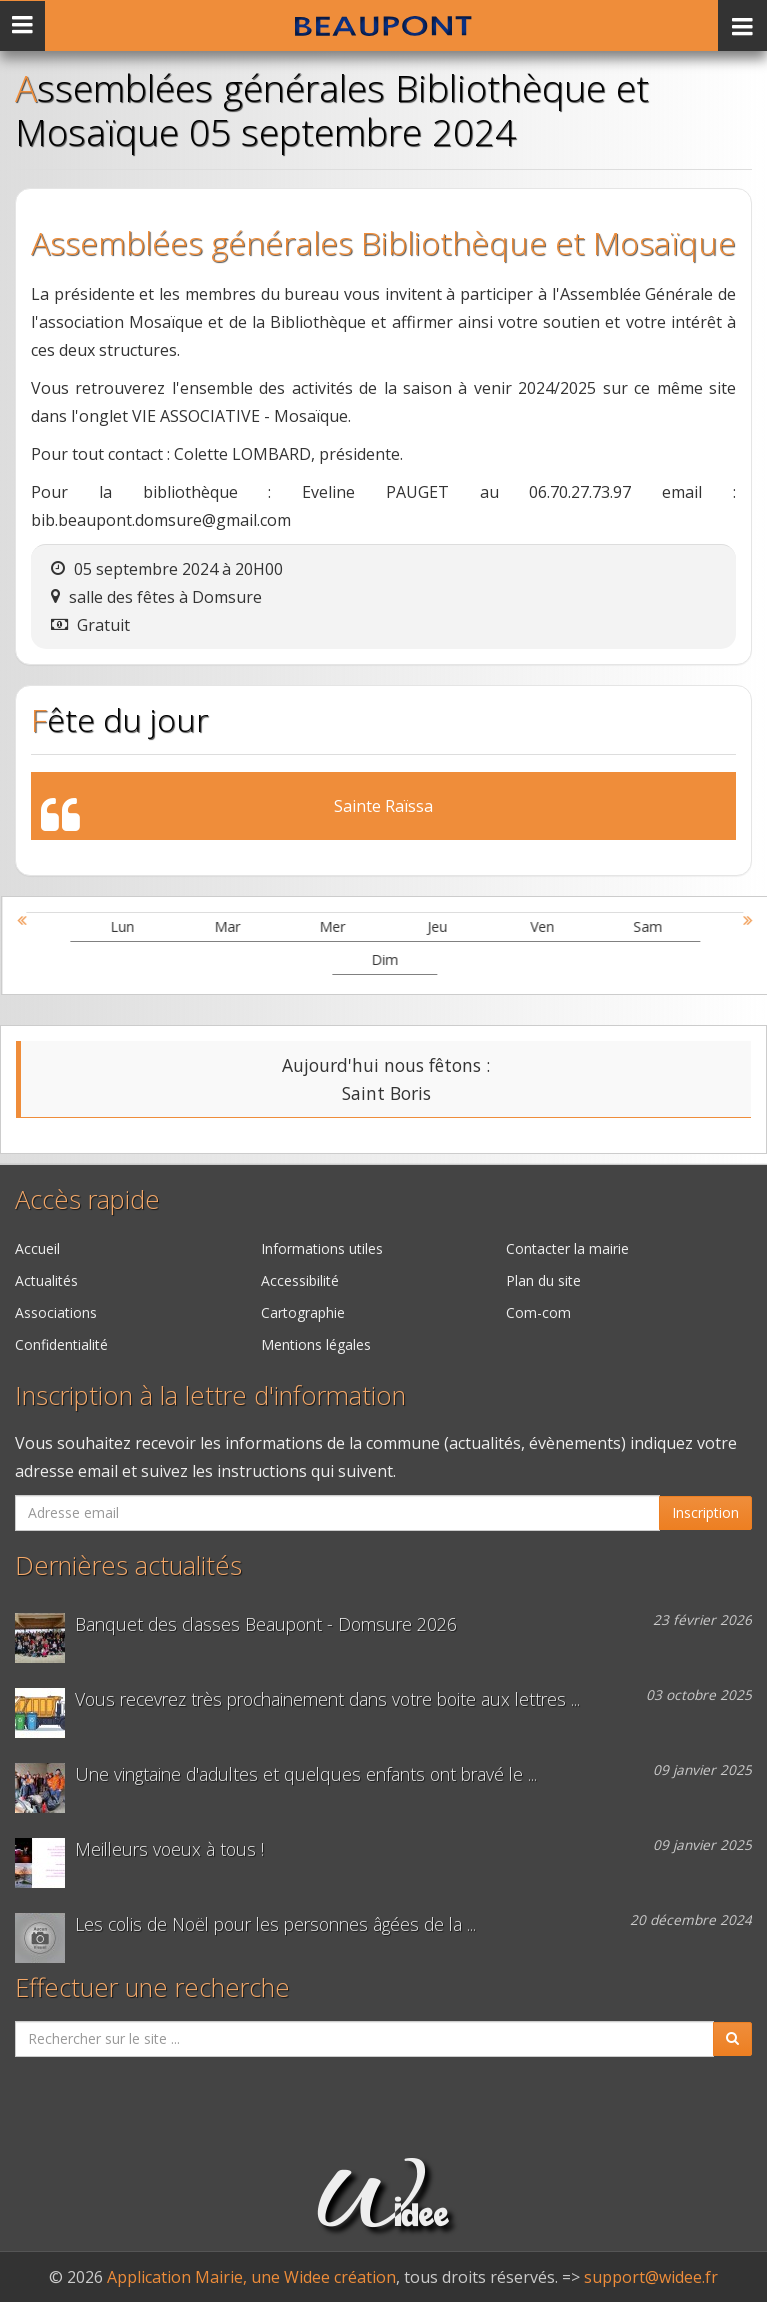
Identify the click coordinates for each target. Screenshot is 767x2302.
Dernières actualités (128, 1565)
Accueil (37, 1248)
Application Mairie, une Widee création (251, 2277)
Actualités (46, 1280)
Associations (56, 1312)
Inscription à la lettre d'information (210, 1395)
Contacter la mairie (567, 1248)
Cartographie (303, 1312)
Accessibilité (300, 1280)
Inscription (705, 1512)
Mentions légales (316, 1344)
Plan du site (543, 1280)
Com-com (538, 1312)
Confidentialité (61, 1344)
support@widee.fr (651, 2277)
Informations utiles (322, 1248)
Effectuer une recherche (152, 1987)
